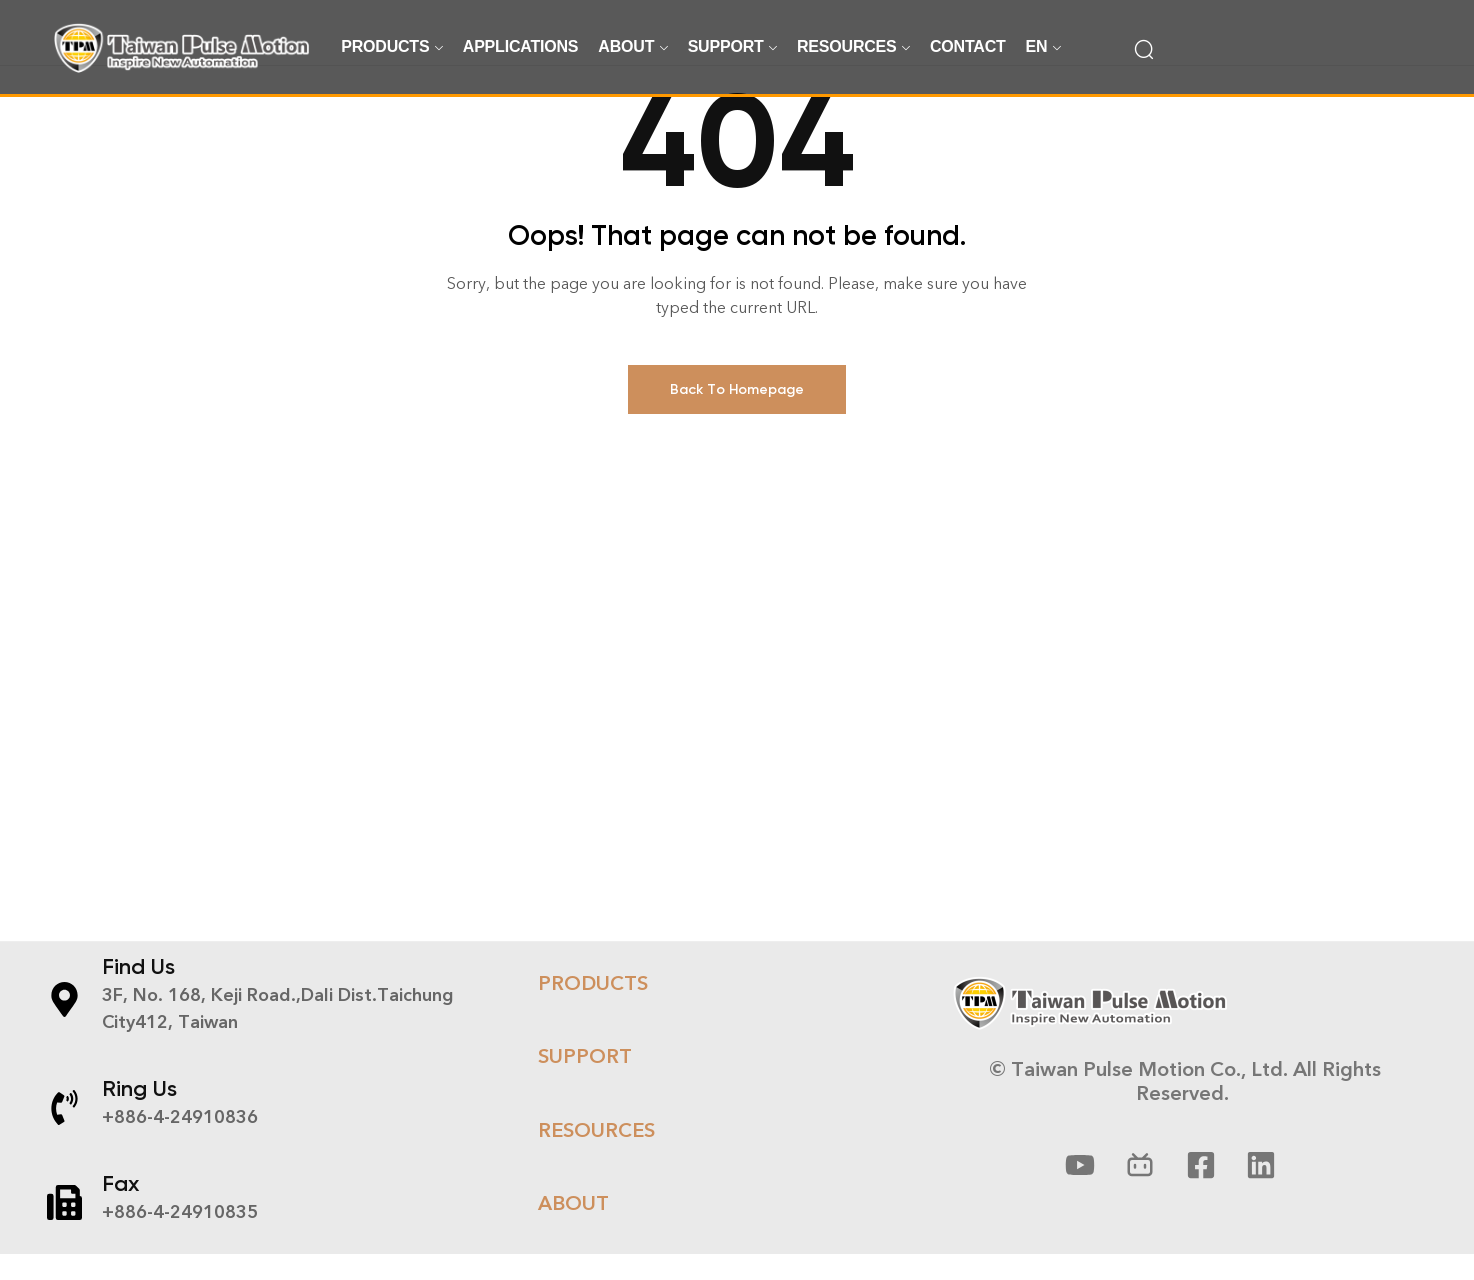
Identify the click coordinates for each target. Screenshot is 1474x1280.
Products (593, 1014)
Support (585, 1087)
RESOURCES (596, 1160)
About (573, 1233)
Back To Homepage (737, 419)
